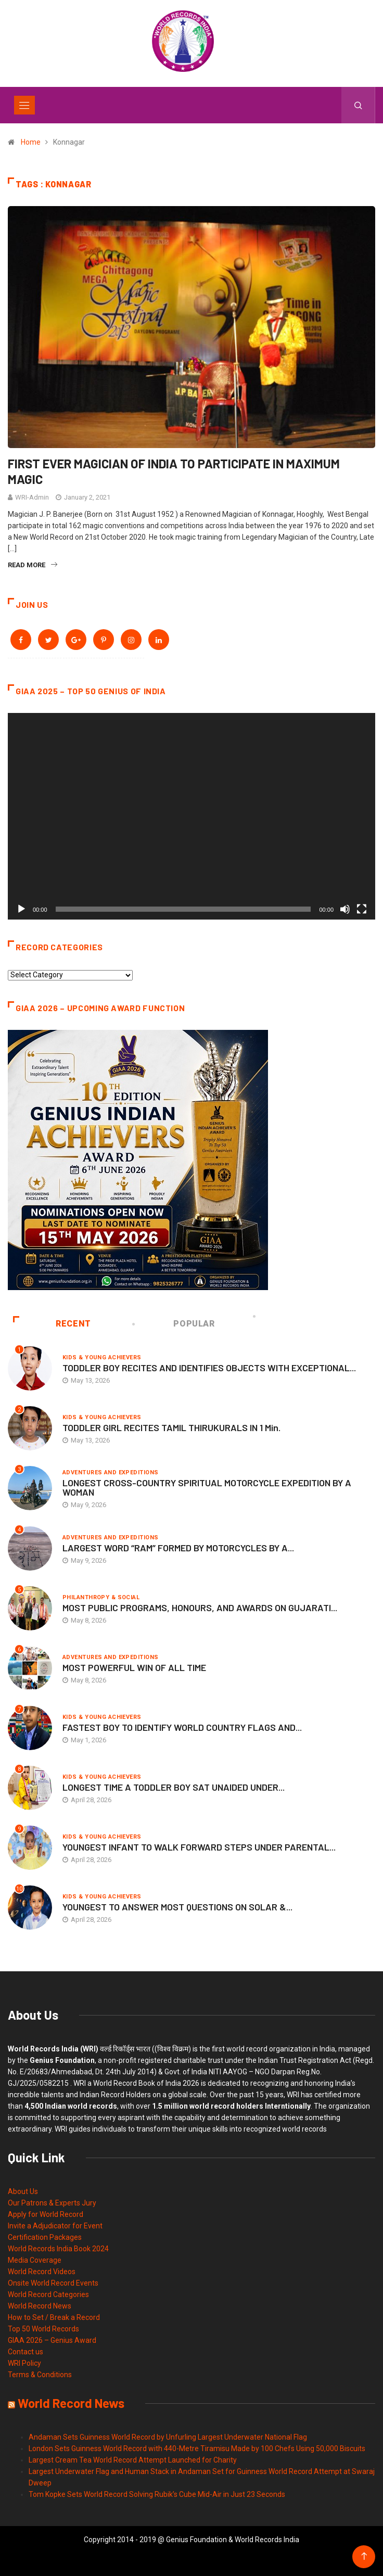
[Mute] (345, 909)
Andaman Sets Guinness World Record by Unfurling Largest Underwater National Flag (168, 2437)
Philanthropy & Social (100, 1597)
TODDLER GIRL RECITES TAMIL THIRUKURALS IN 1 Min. (171, 1427)
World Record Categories (48, 2294)
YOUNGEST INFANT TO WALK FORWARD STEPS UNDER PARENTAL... (199, 1847)
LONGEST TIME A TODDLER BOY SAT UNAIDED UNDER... (173, 1787)
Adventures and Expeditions (110, 1472)
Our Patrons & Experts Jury (52, 2203)
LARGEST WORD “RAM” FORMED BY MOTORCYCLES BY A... (178, 1547)
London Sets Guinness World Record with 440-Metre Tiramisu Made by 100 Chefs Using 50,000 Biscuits (197, 2448)
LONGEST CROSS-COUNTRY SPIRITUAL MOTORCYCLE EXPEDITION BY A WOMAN (206, 1487)
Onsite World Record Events (53, 2283)
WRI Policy (24, 2363)
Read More (32, 565)
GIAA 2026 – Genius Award (52, 2340)
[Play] (21, 909)
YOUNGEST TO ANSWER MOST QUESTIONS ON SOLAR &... (177, 1906)
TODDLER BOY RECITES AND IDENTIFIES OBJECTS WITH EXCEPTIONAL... (209, 1367)
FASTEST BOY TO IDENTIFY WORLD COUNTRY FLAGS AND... (182, 1727)
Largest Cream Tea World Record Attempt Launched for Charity (133, 2460)
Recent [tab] (52, 1324)
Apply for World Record (45, 2214)
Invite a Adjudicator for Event (55, 2226)
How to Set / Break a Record (54, 2317)
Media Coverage (34, 2260)
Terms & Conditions (40, 2374)
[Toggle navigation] (24, 105)
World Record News (39, 2306)
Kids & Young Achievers (102, 1357)
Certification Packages (45, 2237)
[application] (191, 816)
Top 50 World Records (43, 2329)
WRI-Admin (32, 497)
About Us (23, 2191)
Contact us (25, 2352)
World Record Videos (41, 2271)
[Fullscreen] (361, 909)
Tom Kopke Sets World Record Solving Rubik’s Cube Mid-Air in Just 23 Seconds (157, 2494)
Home (31, 142)
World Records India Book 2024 (58, 2249)
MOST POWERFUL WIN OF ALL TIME (134, 1667)
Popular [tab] (174, 1324)
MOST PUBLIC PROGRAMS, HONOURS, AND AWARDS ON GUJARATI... (199, 1607)
